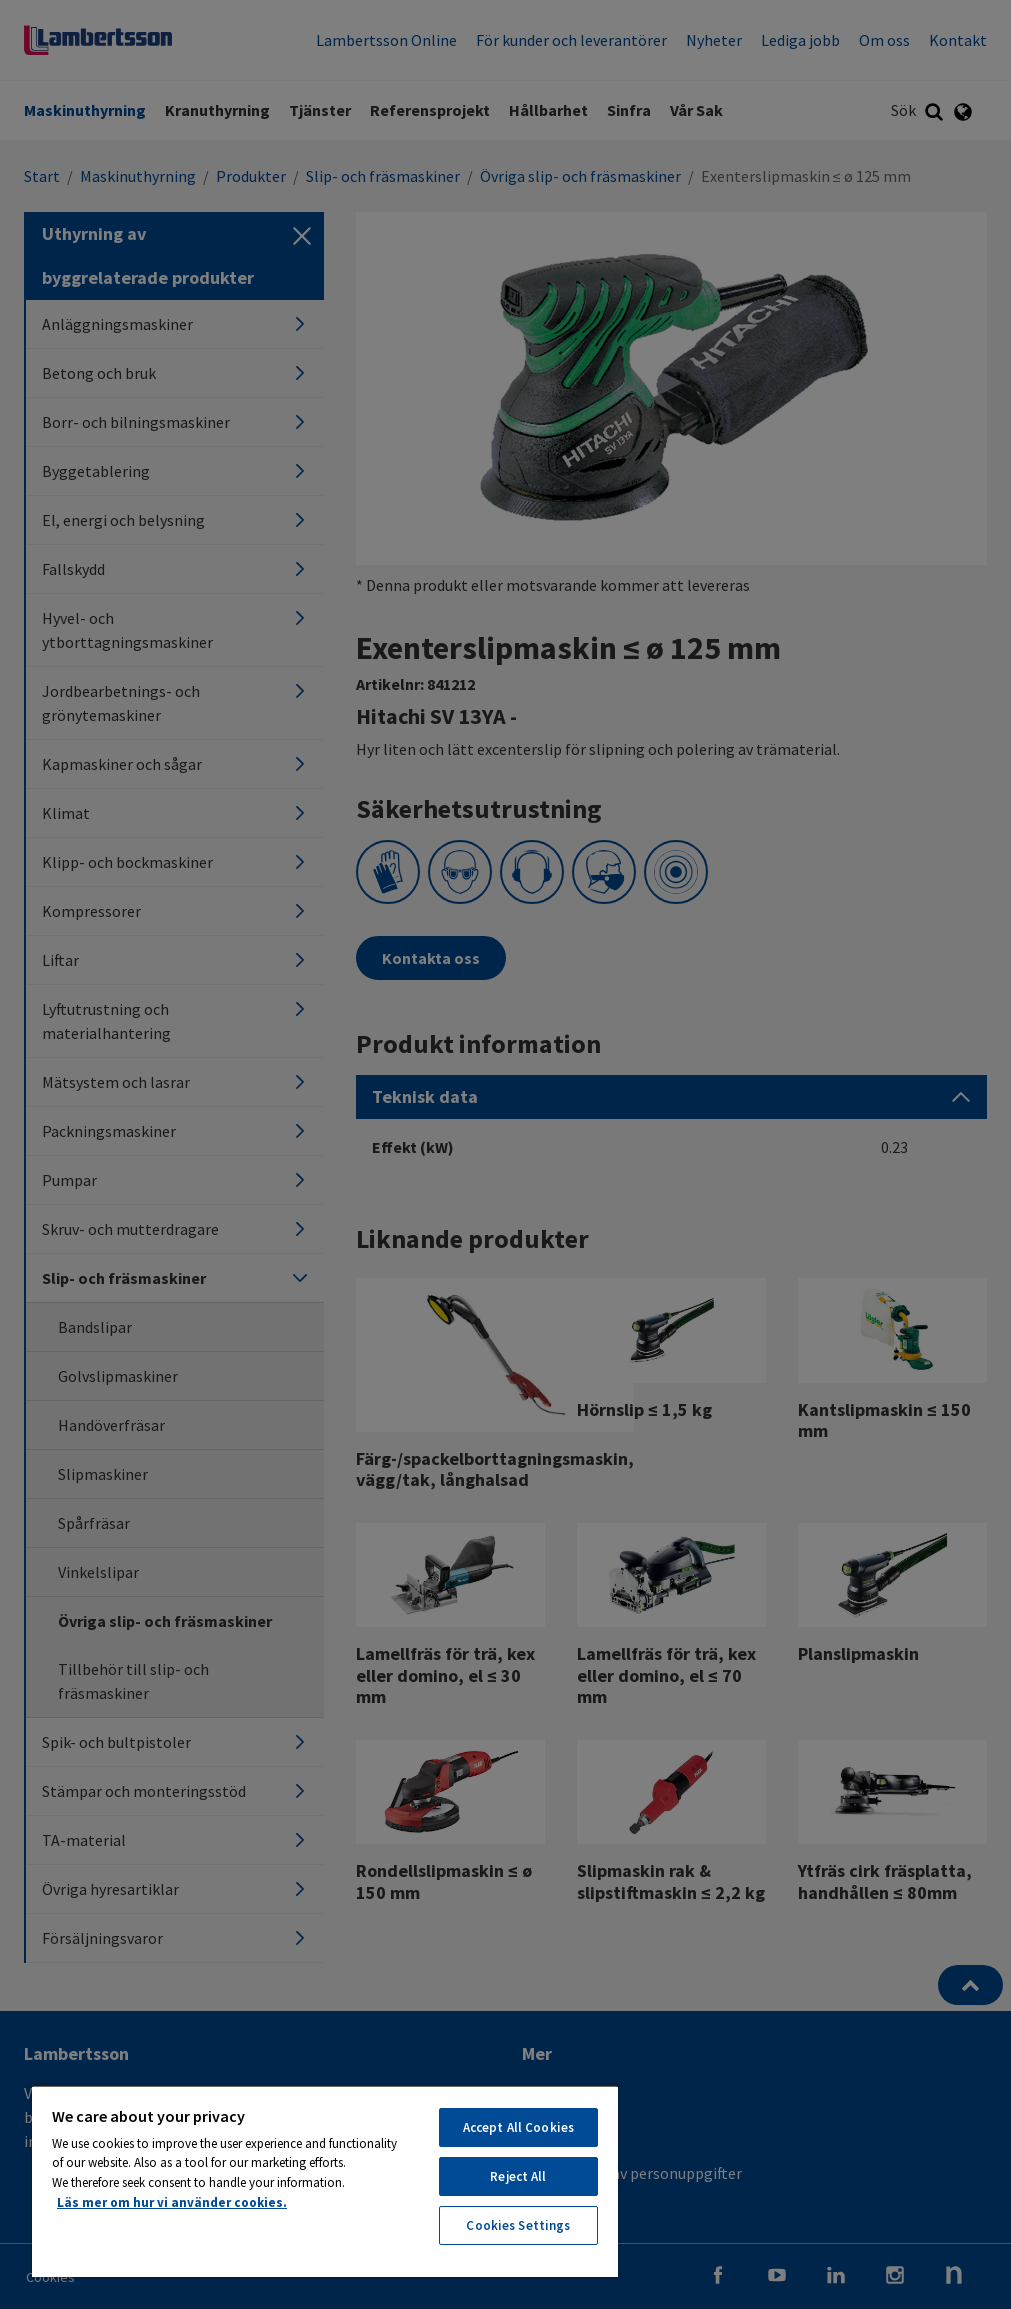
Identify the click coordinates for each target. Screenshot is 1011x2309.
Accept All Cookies (518, 2127)
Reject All (518, 2176)
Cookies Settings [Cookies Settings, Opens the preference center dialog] (518, 2225)
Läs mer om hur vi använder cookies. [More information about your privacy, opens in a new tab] (172, 2202)
